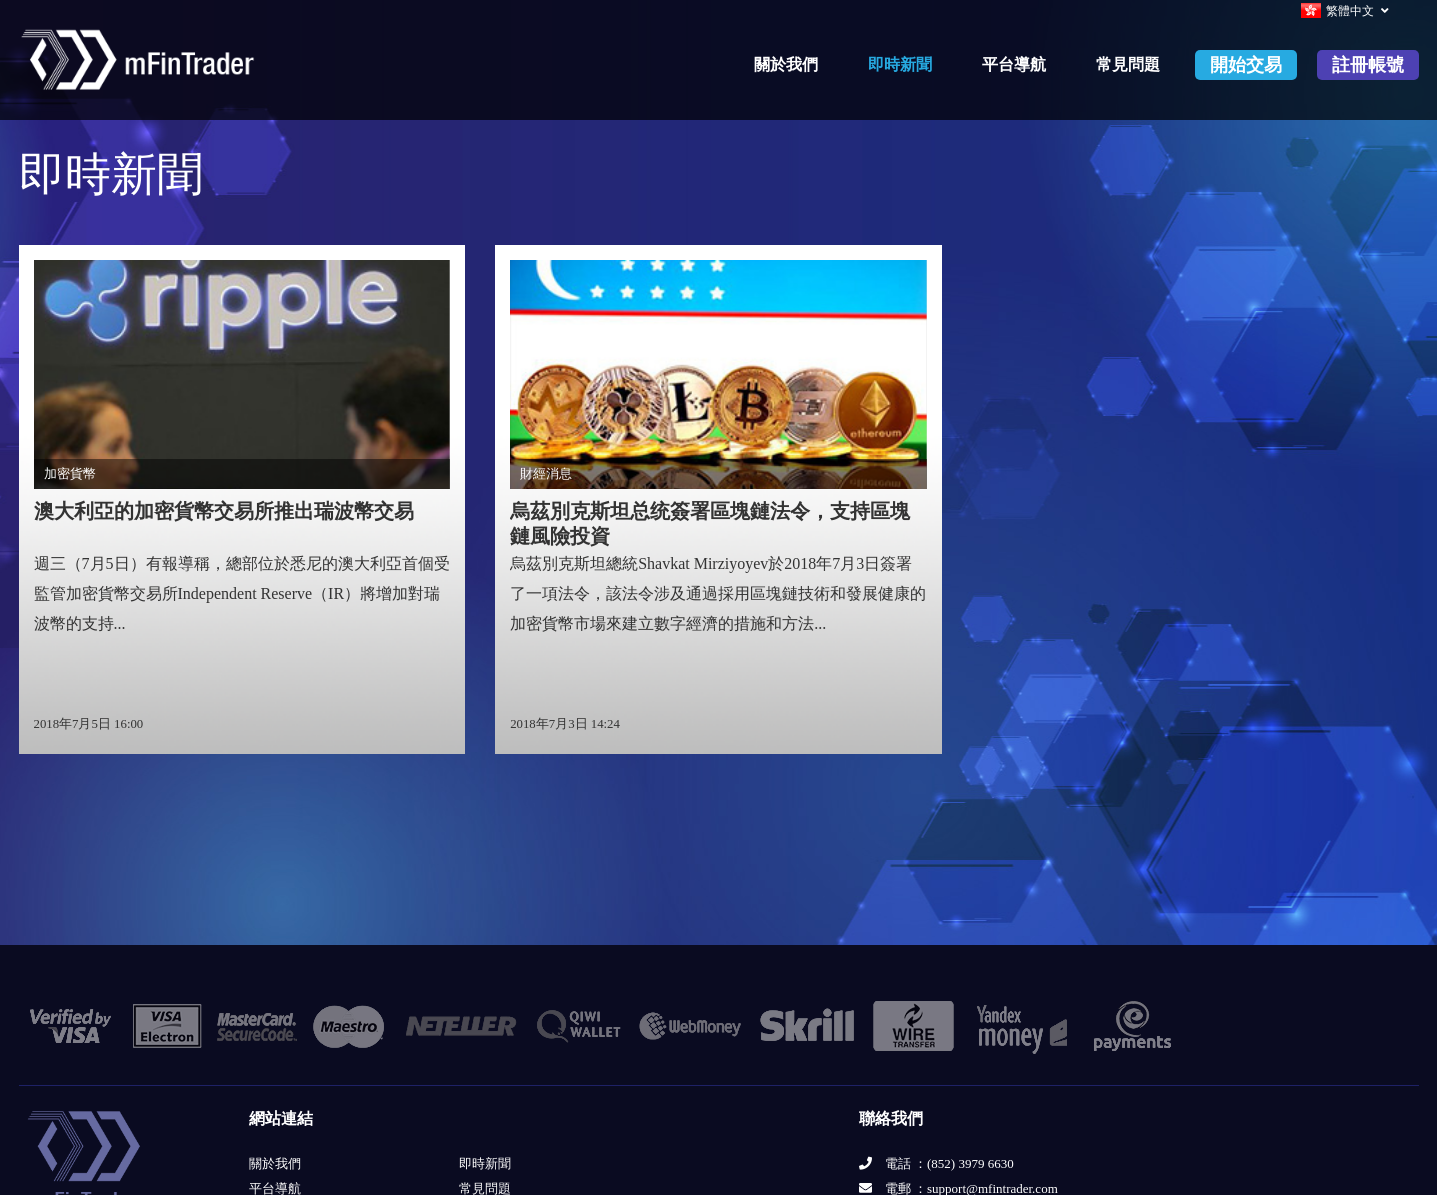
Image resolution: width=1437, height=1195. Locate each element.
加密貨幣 (70, 474)
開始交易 (1246, 65)
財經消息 (546, 474)
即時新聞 (900, 64)
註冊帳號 (1368, 65)
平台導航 (1014, 64)
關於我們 (786, 64)
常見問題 (1128, 64)
